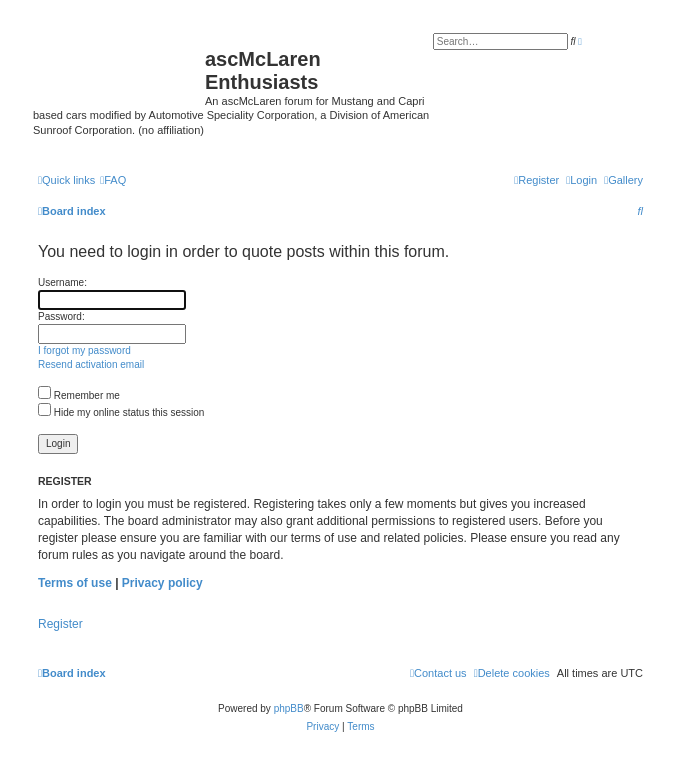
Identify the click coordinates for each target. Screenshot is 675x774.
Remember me (79, 395)
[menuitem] (623, 180)
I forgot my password (84, 350)
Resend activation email (91, 364)
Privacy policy (162, 583)
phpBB (289, 708)
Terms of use (75, 583)
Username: (62, 282)
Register (60, 624)
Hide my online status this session (121, 412)
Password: (61, 316)
